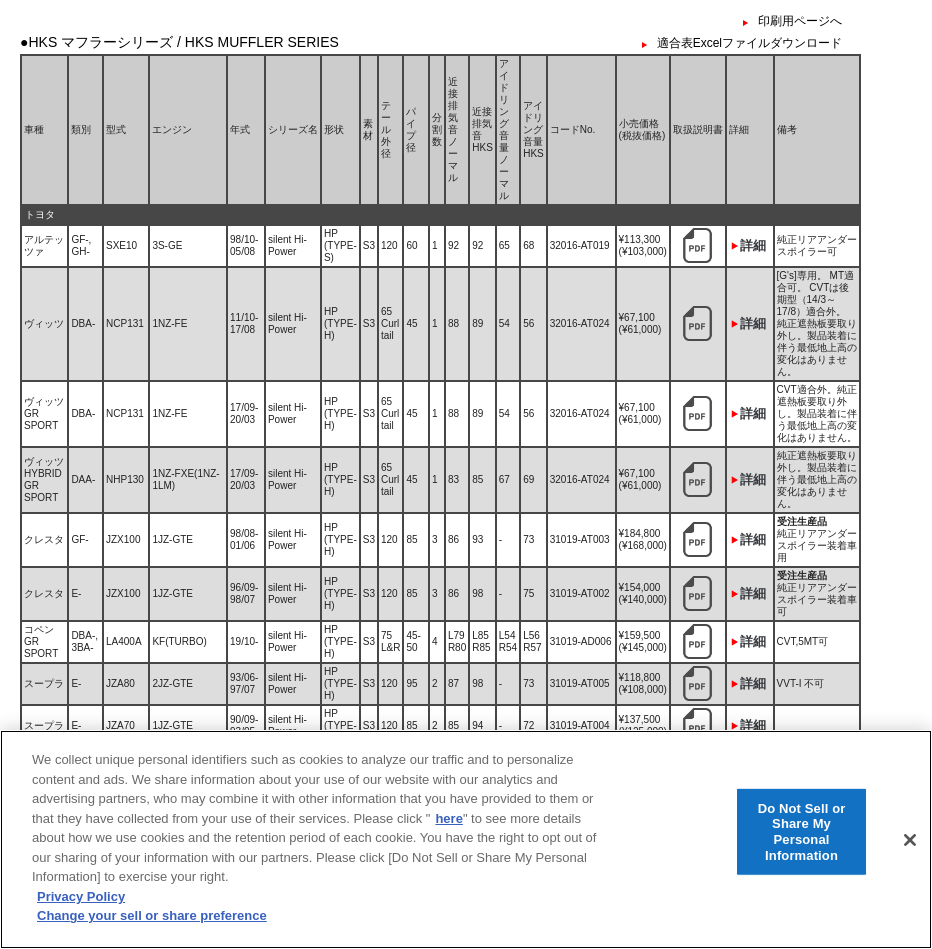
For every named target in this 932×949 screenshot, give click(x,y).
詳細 (753, 245)
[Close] (910, 851)
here (448, 829)
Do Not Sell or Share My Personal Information (802, 843)
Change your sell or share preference (152, 927)
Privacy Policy (81, 908)
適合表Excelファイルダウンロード (749, 43)
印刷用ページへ (800, 21)
